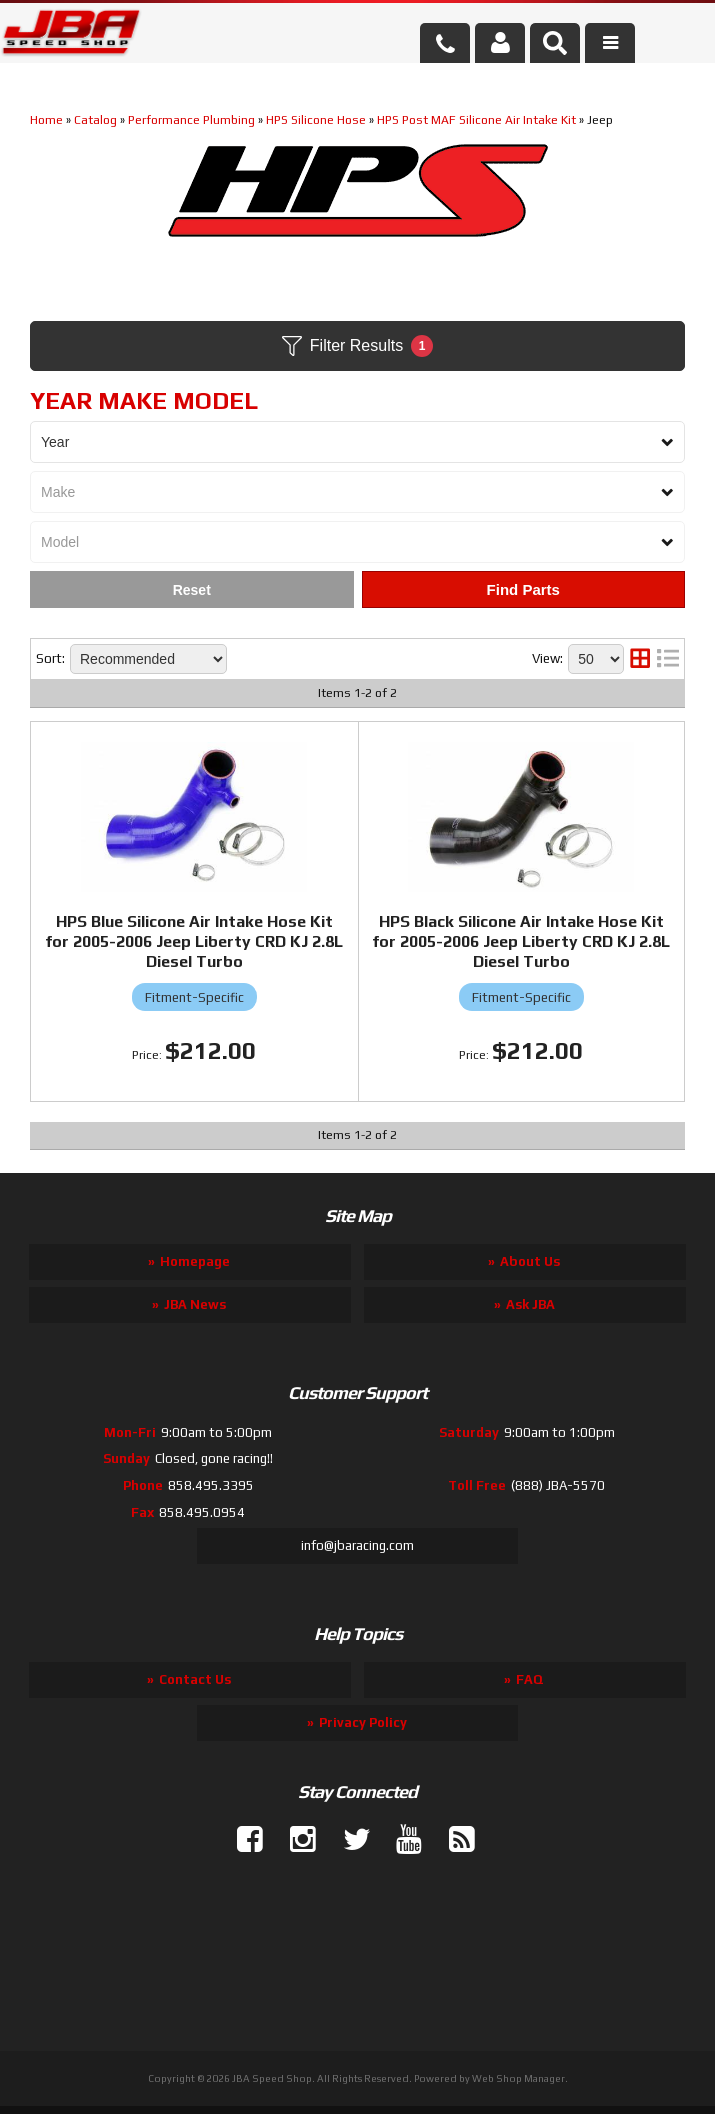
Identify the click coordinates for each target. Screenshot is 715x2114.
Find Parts (523, 589)
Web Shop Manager (518, 2078)
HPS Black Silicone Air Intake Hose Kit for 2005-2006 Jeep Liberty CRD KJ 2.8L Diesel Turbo (521, 941)
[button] (555, 43)
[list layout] (668, 659)
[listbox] (357, 442)
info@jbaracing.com (357, 1545)
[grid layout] (640, 659)
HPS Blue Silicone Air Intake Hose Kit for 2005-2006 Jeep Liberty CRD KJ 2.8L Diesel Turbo (194, 941)
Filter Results (357, 346)
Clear (192, 589)
